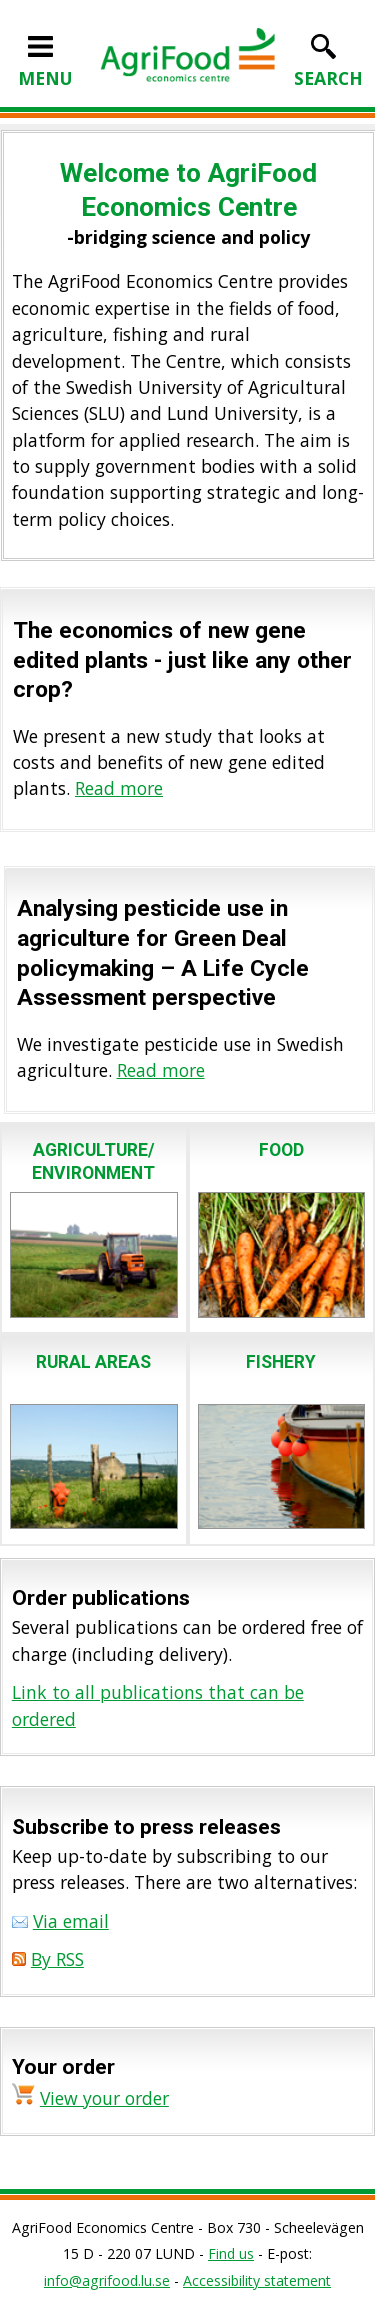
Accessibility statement (257, 2280)
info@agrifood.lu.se (107, 2280)
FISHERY (281, 1362)
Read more (119, 788)
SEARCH (328, 65)
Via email (71, 1921)
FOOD (281, 1150)
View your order (104, 2098)
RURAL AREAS (93, 1362)
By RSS (57, 1959)
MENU (45, 65)
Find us (231, 2253)
